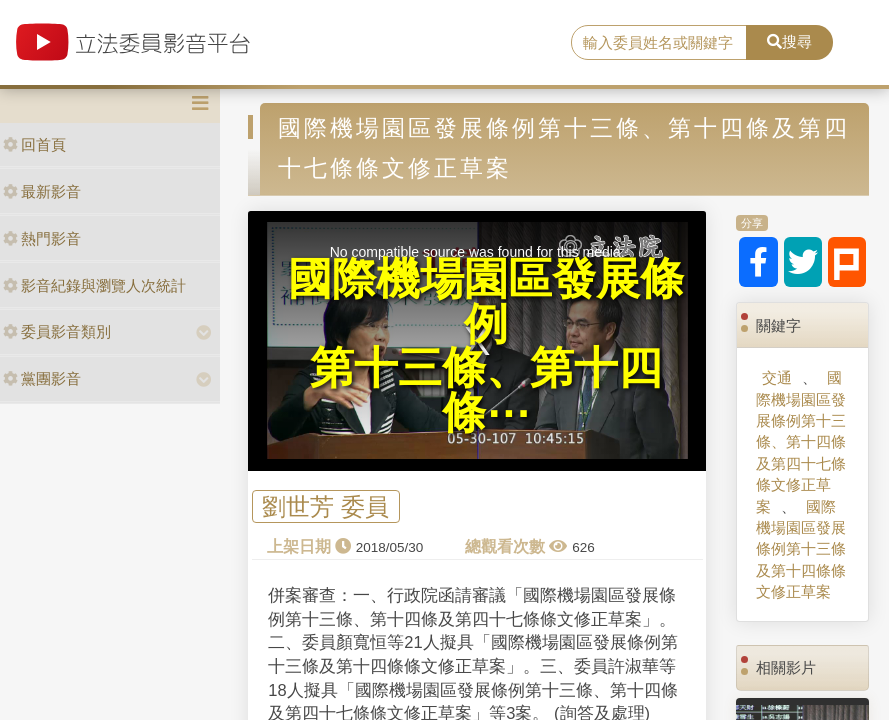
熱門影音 (42, 238)
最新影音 (42, 191)
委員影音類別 (57, 331)
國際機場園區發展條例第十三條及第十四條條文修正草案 (801, 549)
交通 (777, 377)
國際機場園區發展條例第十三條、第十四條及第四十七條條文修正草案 (801, 442)
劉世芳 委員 (325, 506)
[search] (659, 43)
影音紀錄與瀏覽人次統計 (94, 285)
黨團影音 (42, 378)
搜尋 (789, 41)
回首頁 (34, 144)
